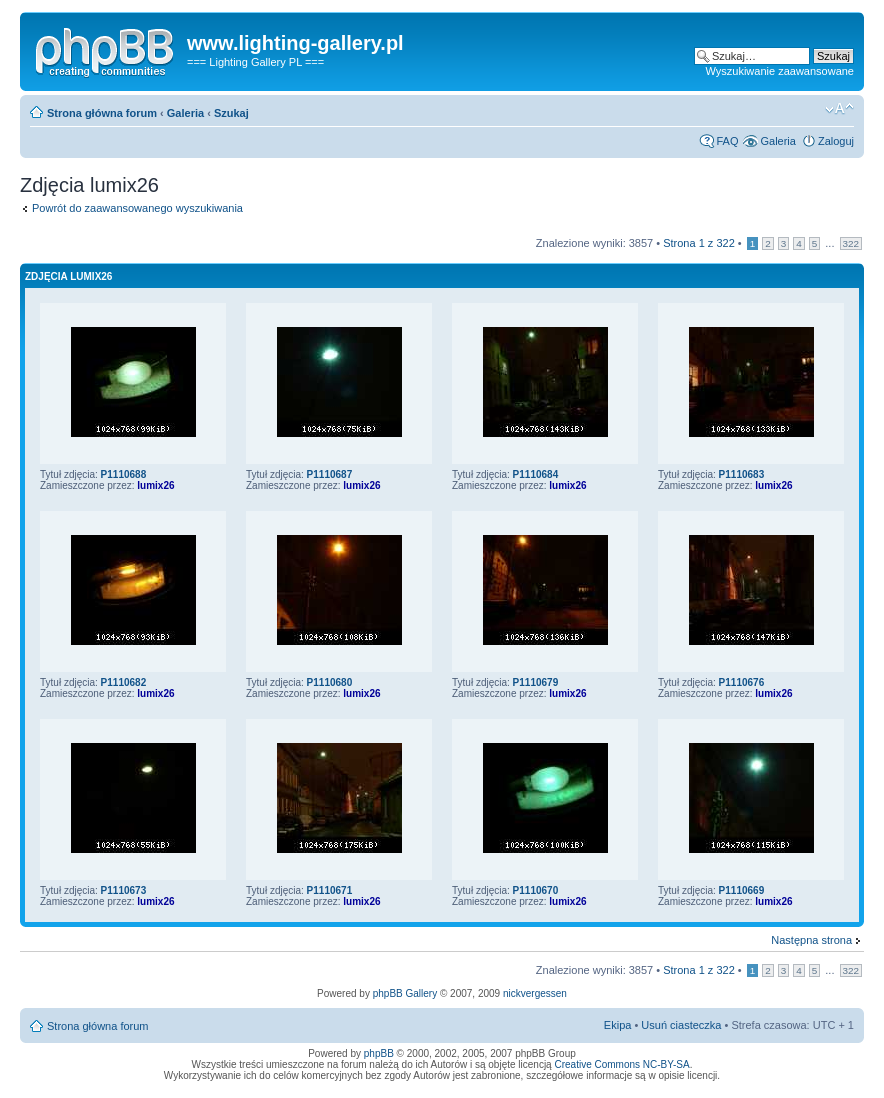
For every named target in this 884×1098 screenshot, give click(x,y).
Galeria (185, 113)
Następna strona (811, 940)
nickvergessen (535, 993)
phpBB (379, 1053)
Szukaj (231, 113)
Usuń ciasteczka (681, 1025)
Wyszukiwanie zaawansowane (780, 71)
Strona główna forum (102, 113)
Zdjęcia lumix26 (68, 276)
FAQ (727, 141)
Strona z (699, 243)
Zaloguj (836, 141)
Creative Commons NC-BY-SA (621, 1064)
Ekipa (618, 1025)
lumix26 (155, 485)
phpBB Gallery (405, 993)
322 (851, 243)
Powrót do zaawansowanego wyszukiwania (137, 208)
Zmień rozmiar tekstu (839, 109)
